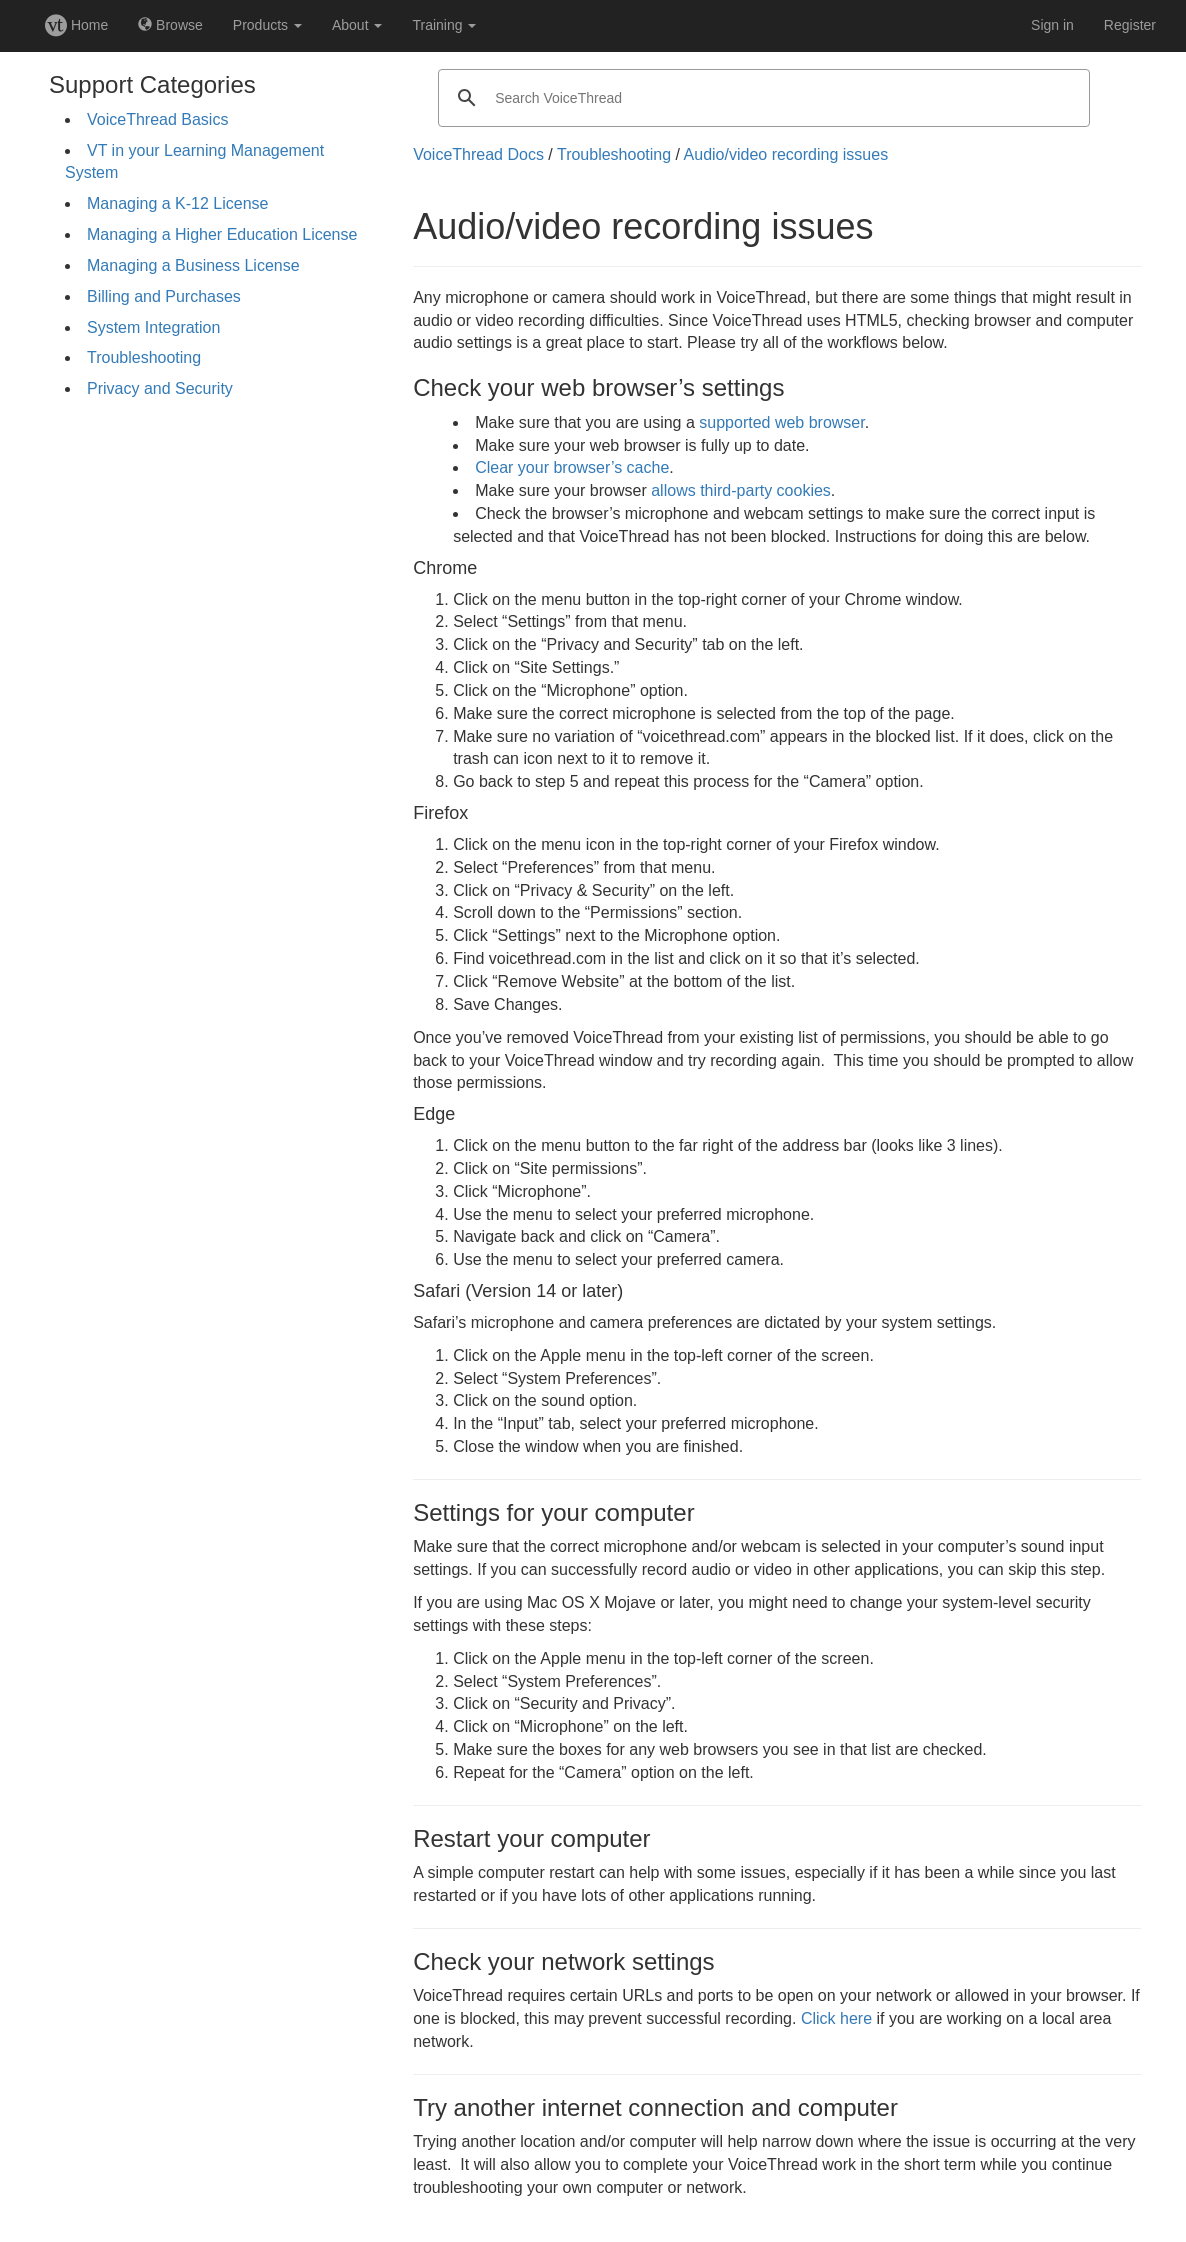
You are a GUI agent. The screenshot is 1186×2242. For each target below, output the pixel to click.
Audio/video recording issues (786, 154)
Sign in (1052, 25)
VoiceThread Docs (478, 154)
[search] (761, 98)
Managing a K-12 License (177, 203)
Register (1130, 25)
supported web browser (781, 422)
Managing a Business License (193, 265)
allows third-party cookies (741, 490)
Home (76, 25)
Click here (836, 2018)
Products (267, 25)
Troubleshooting (144, 357)
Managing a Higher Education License (222, 234)
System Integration (153, 327)
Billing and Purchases (164, 296)
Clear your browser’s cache (572, 467)
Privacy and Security (160, 388)
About (357, 25)
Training (444, 25)
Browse (170, 25)
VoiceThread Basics (157, 119)
